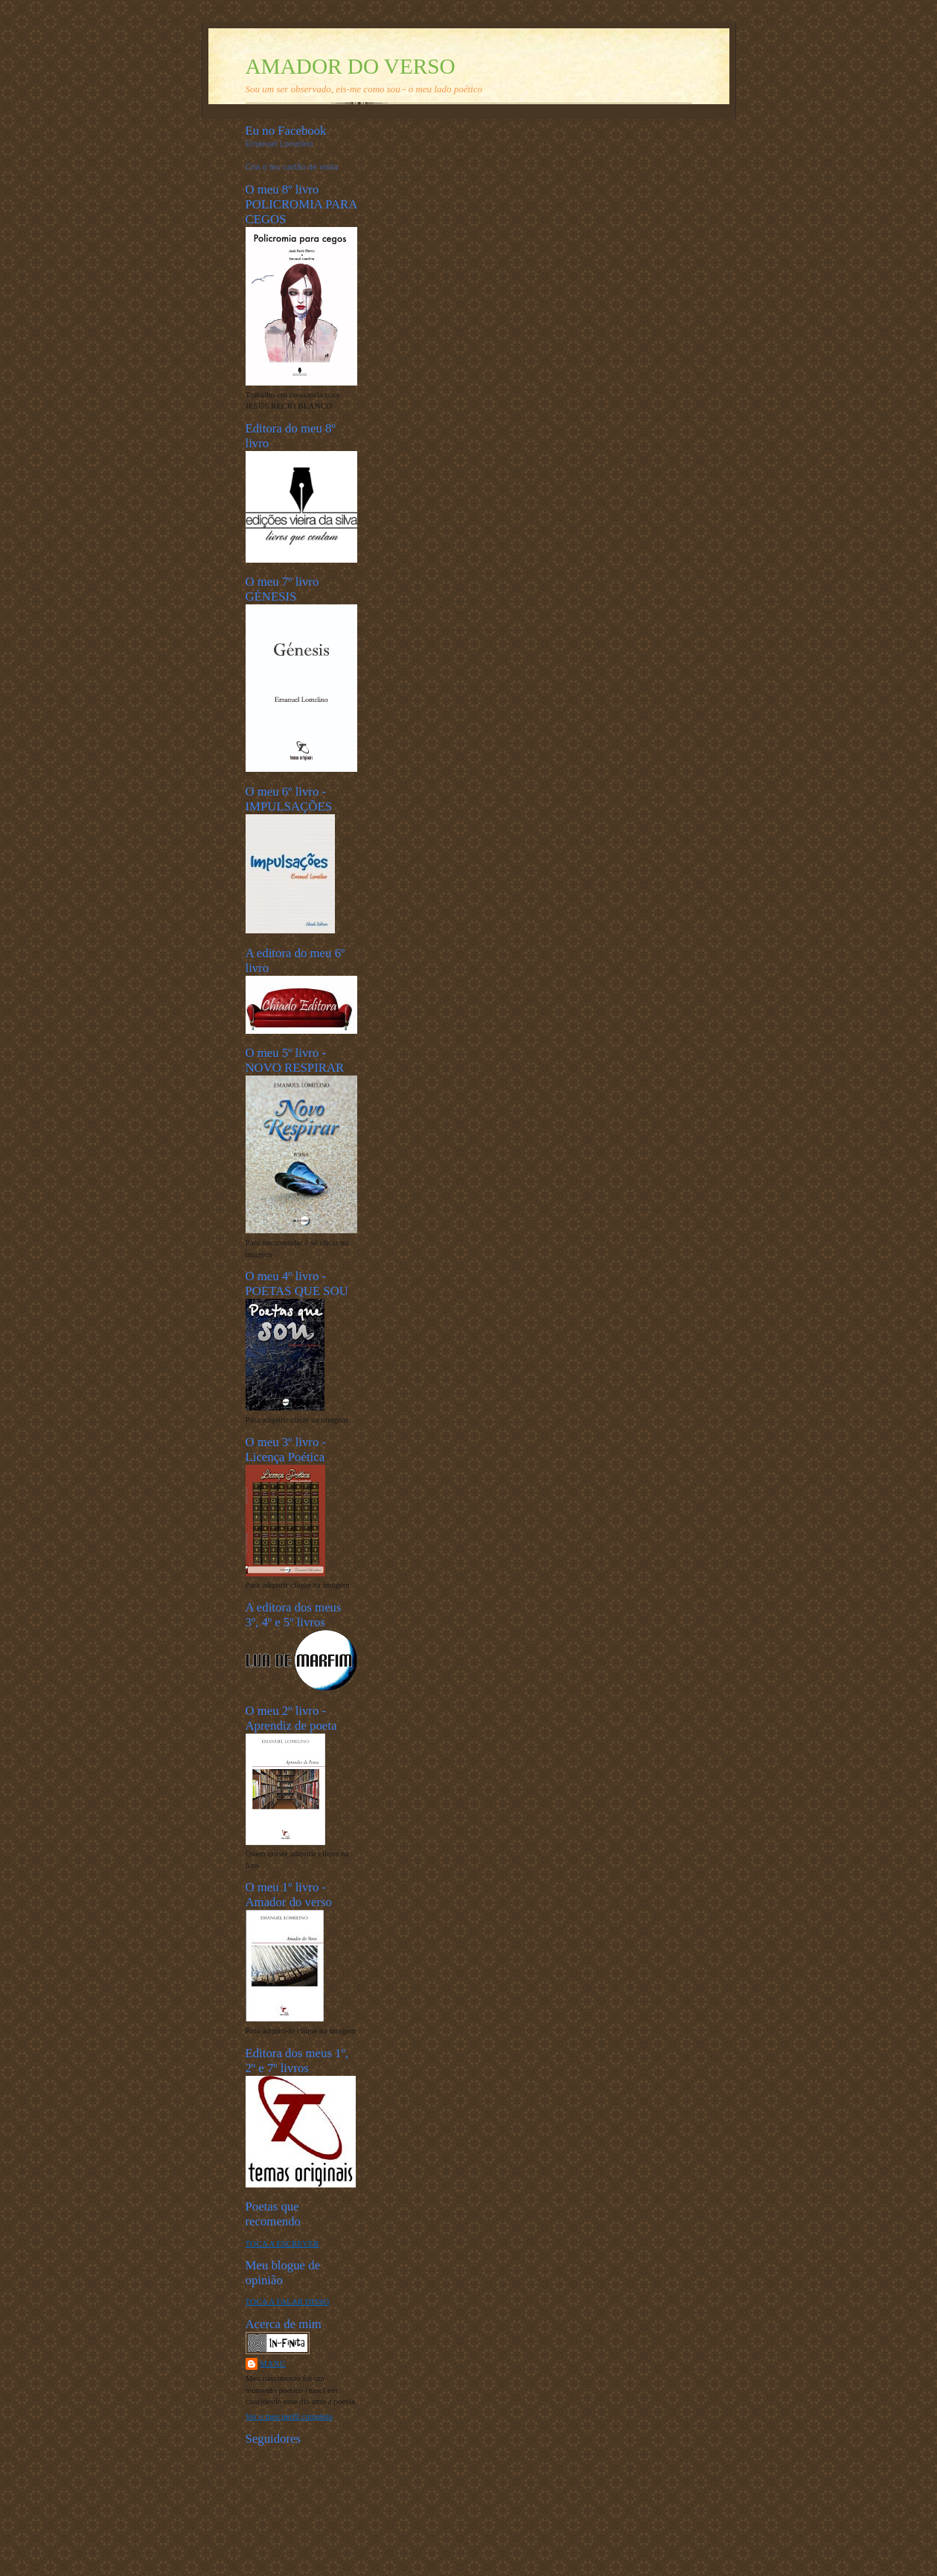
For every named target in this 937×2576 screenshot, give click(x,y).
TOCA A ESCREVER (282, 2243)
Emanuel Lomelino (279, 143)
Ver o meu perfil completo (289, 2416)
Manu (273, 2363)
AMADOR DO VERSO (350, 66)
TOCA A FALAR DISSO (288, 2301)
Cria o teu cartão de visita (292, 166)
